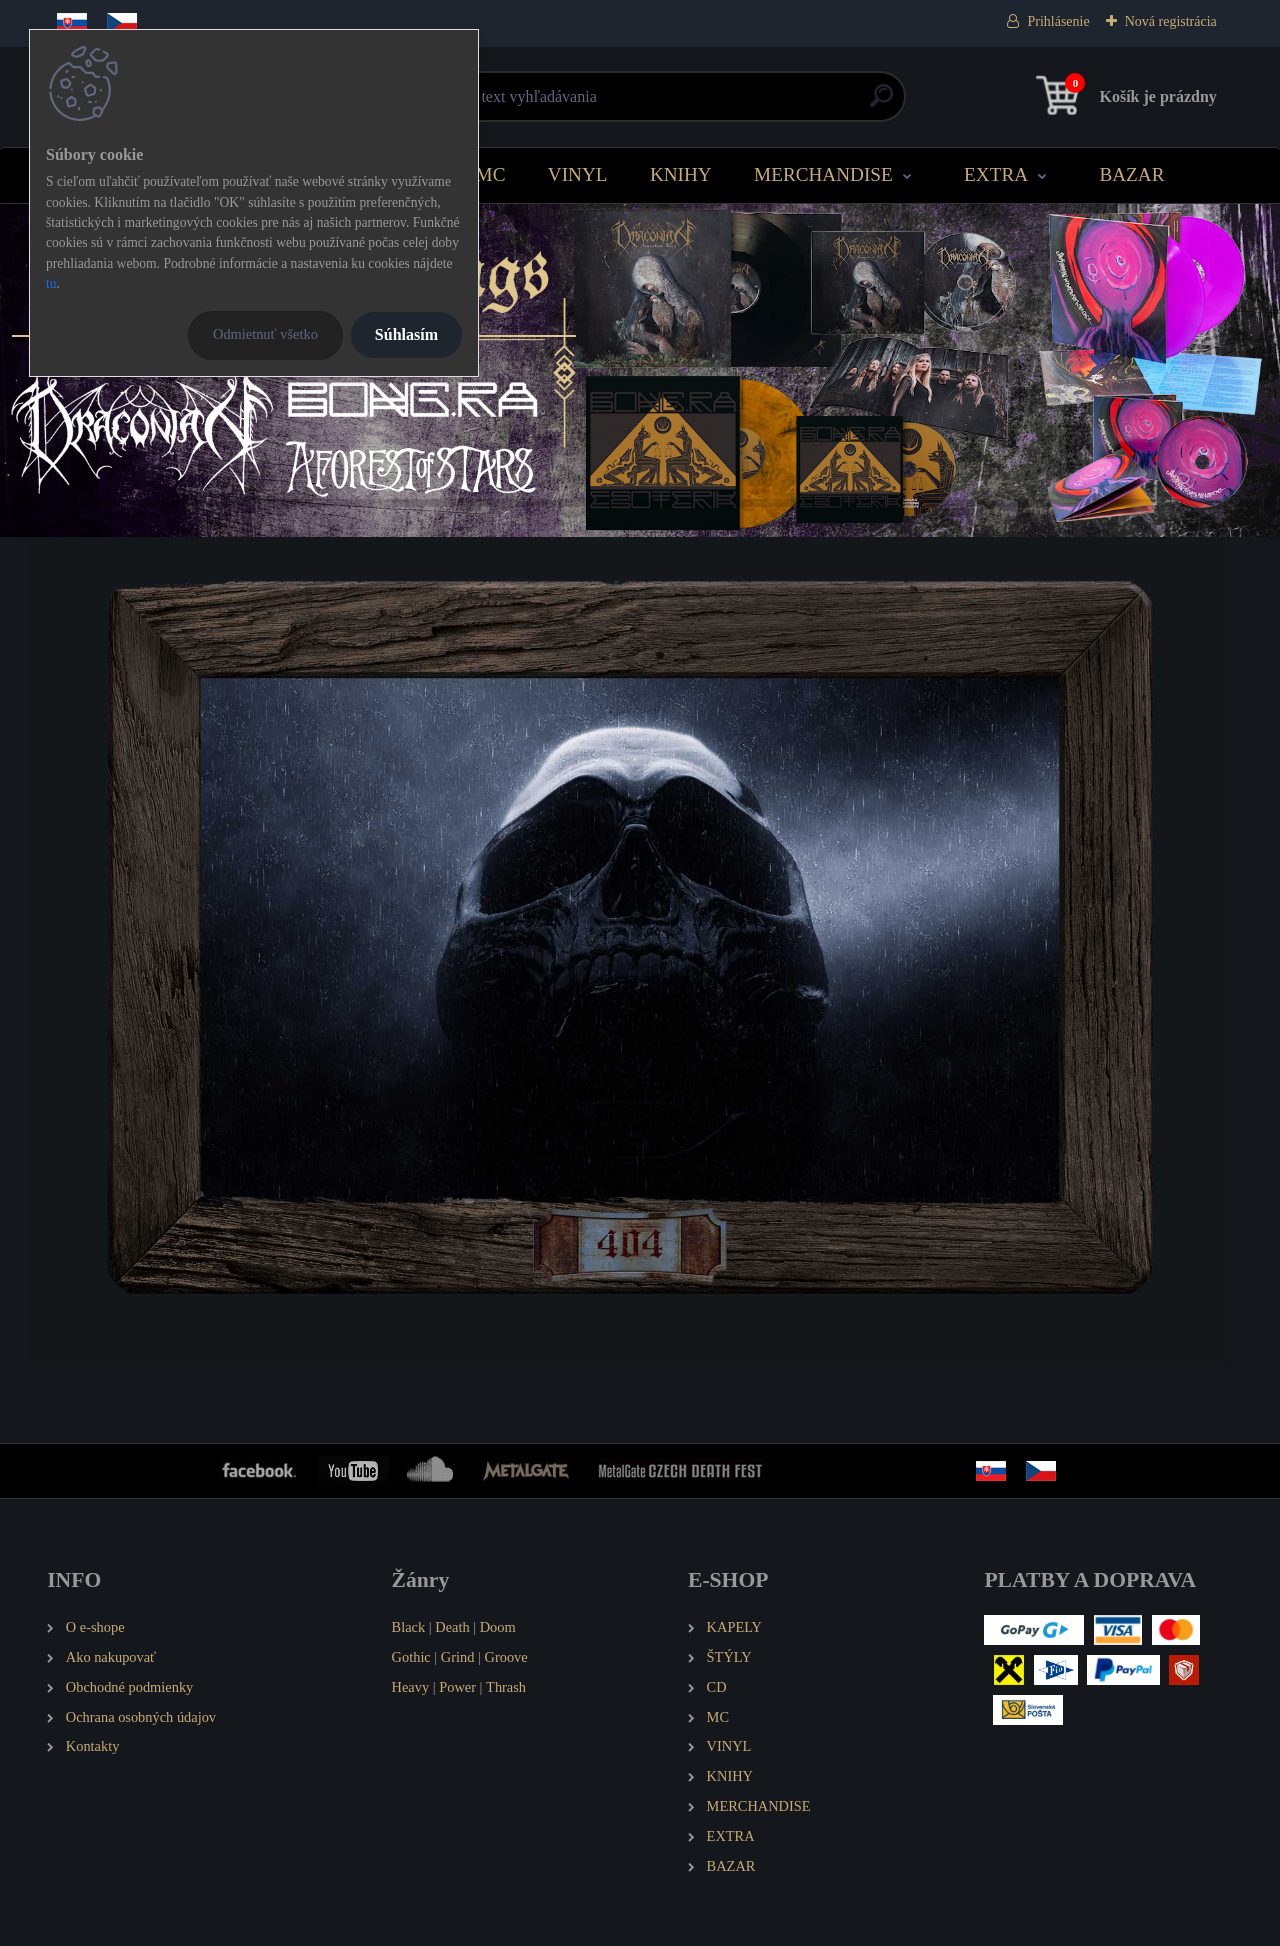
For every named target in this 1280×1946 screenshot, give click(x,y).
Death (452, 1627)
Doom (498, 1627)
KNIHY (681, 174)
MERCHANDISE (823, 174)
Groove (506, 1657)
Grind (458, 1657)
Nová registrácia (1171, 21)
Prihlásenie (1058, 21)
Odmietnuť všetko (265, 334)
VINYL (578, 174)
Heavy (411, 1687)
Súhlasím (406, 334)
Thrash (506, 1687)
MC (491, 174)
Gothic (411, 1657)
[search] (881, 103)
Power (457, 1687)
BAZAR (1131, 174)
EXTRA (996, 174)
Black (409, 1627)
